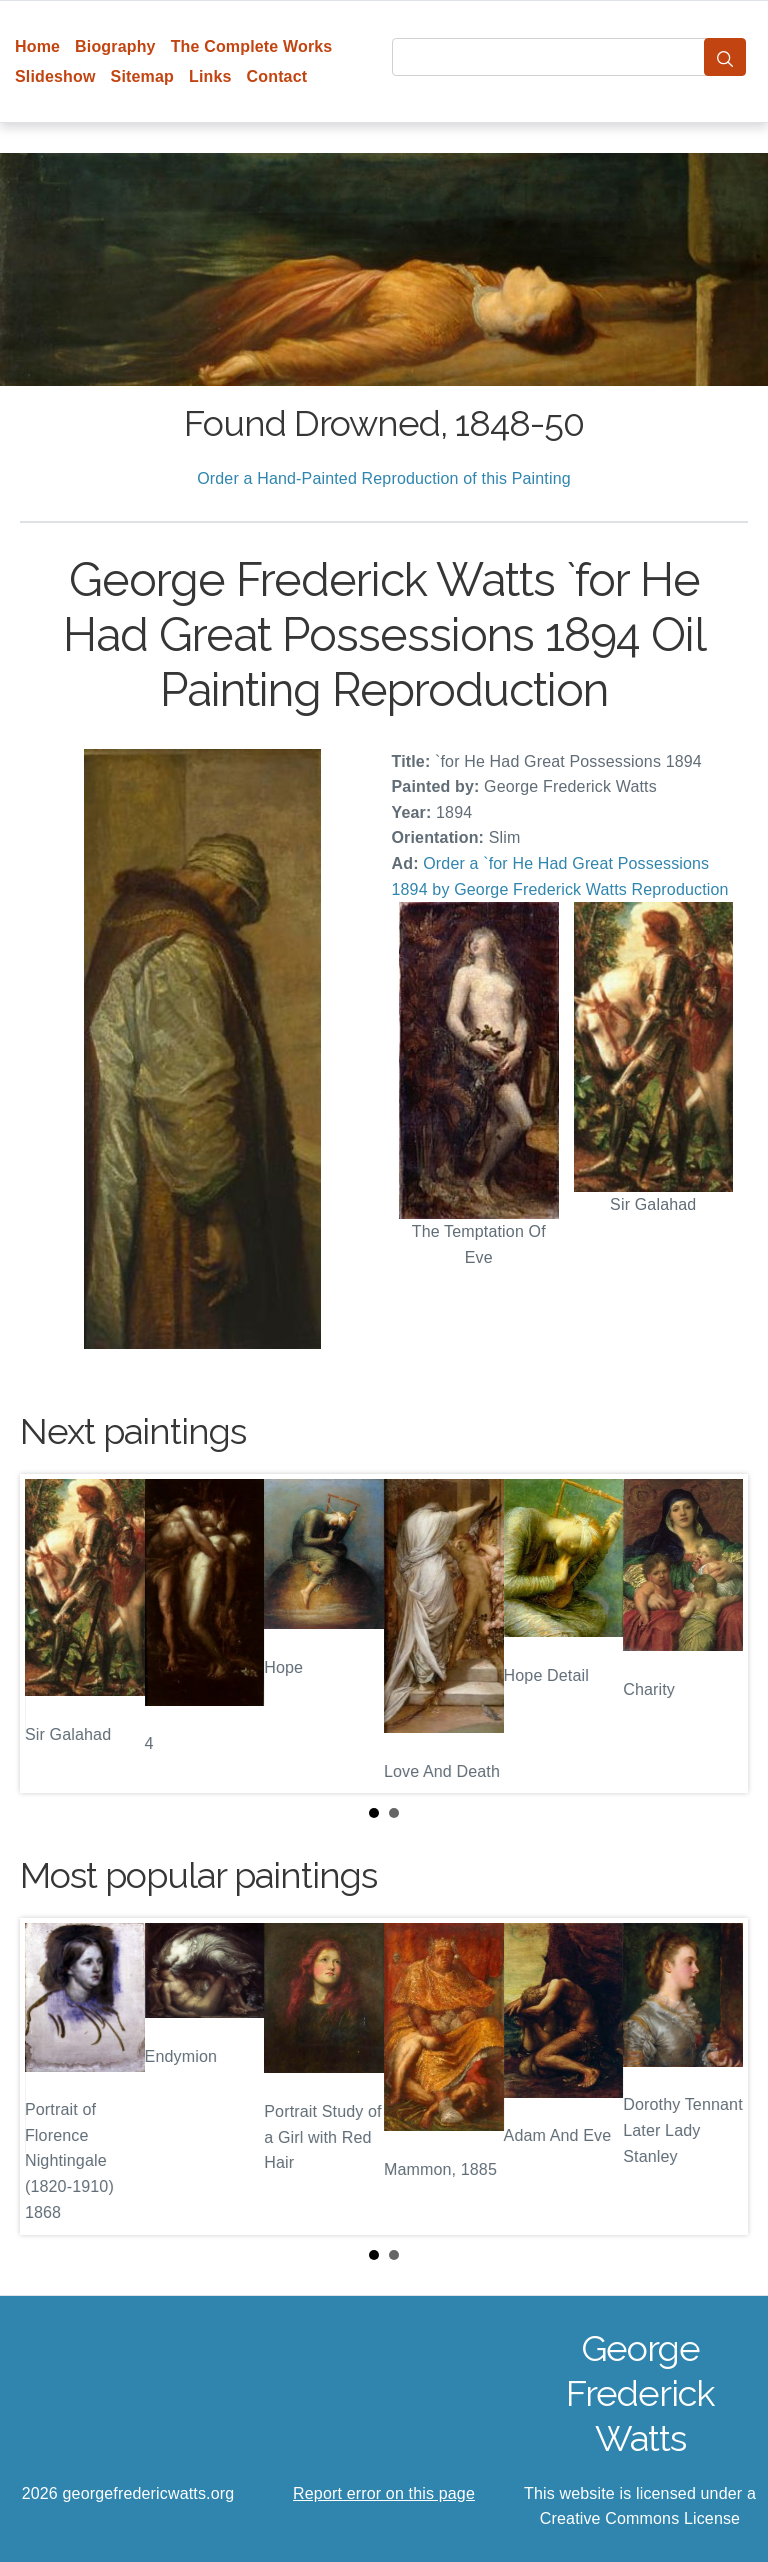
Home (37, 46)
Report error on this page (384, 2493)
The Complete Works (252, 46)
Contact (277, 76)
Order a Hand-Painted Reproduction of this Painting (384, 478)
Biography (115, 46)
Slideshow (55, 76)
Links (210, 76)
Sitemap (142, 76)
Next (717, 1633)
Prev (51, 1633)
